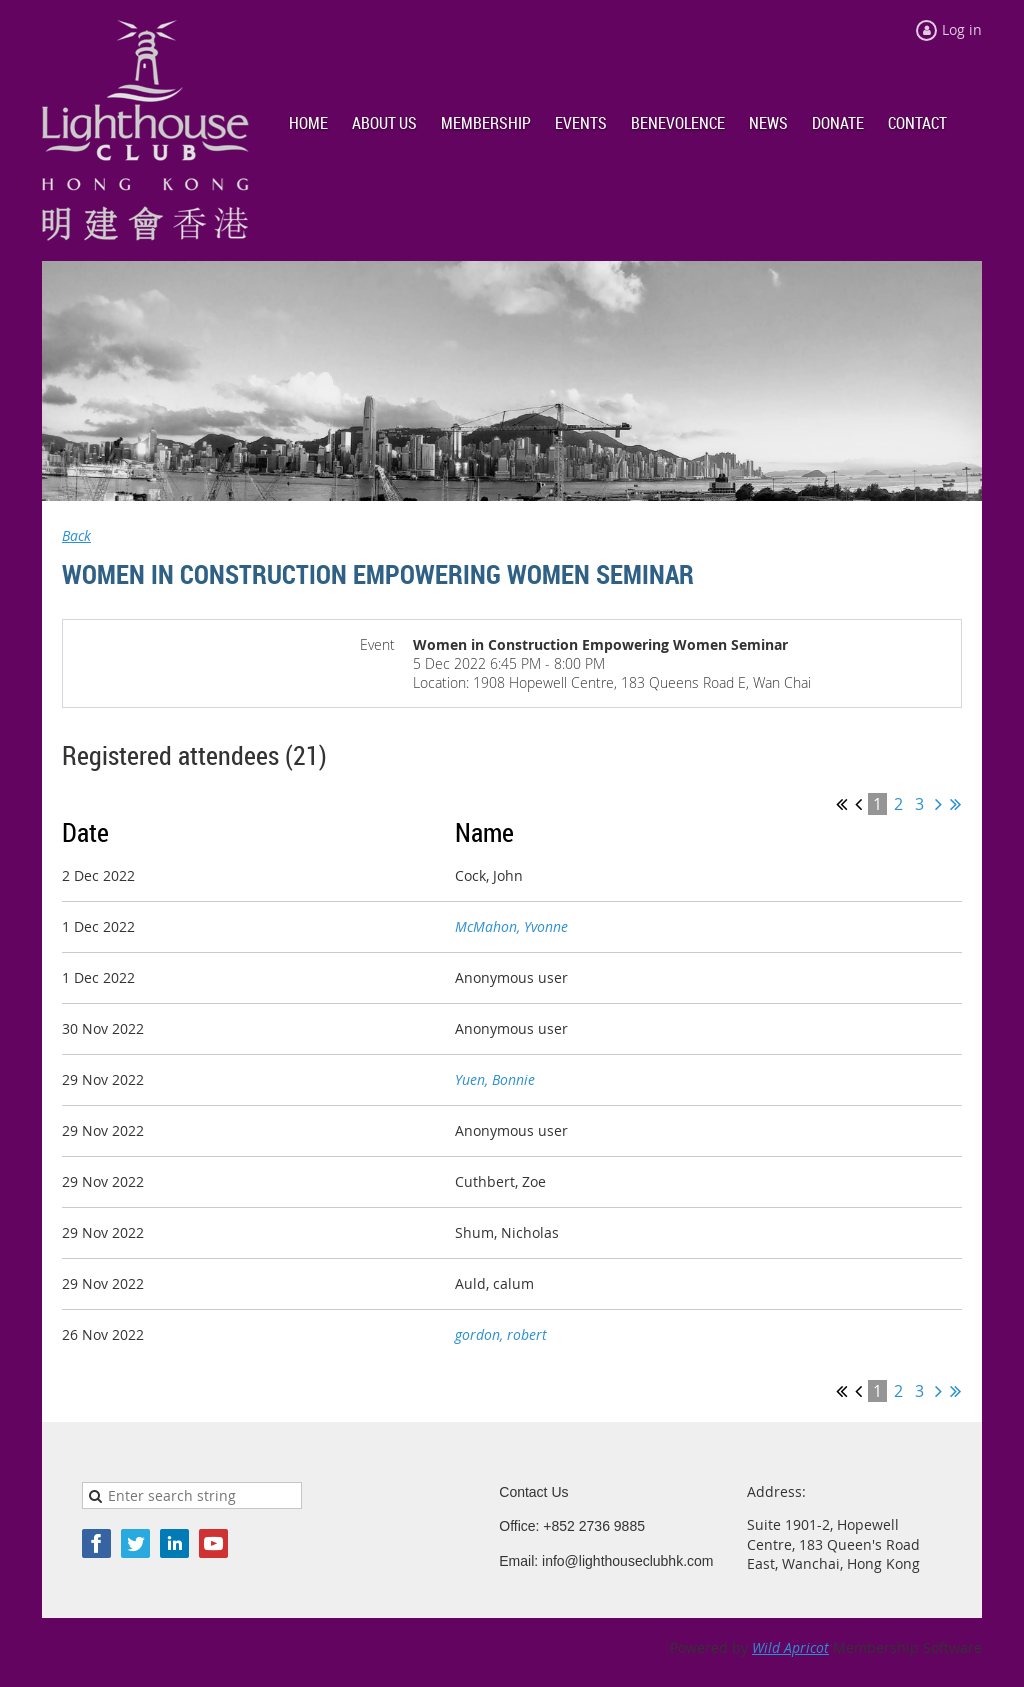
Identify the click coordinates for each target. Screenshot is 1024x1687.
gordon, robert (501, 1334)
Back (76, 535)
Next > (938, 804)
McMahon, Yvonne (511, 926)
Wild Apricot (790, 1647)
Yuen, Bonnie (495, 1079)
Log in (962, 29)
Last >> (955, 804)
